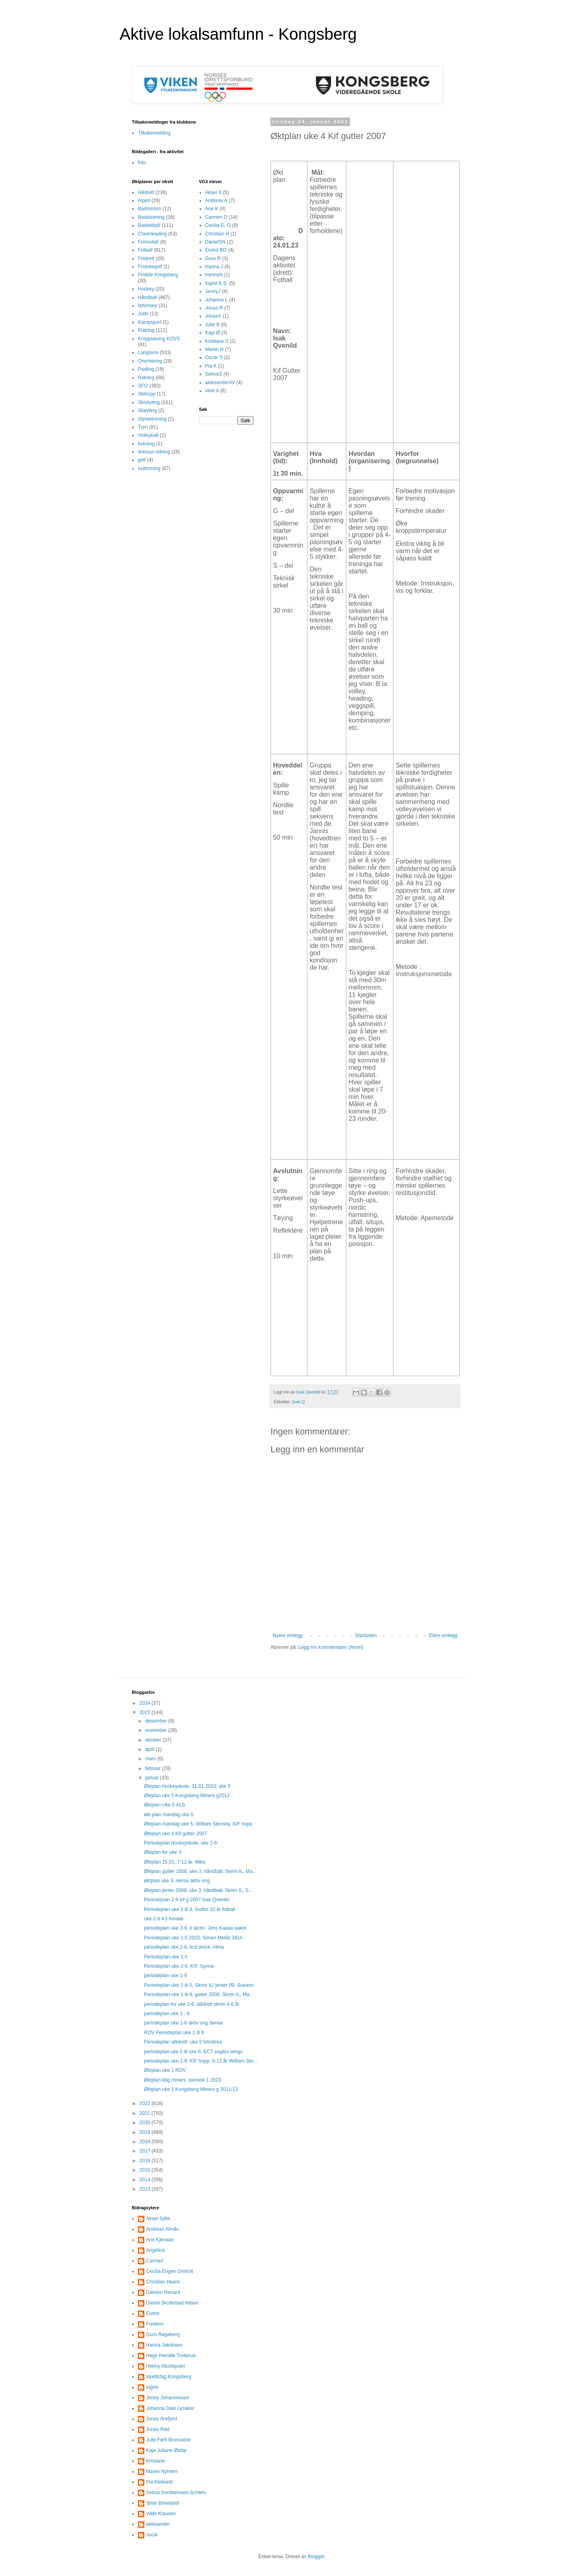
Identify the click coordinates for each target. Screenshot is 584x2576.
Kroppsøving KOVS (159, 339)
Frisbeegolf (150, 266)
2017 (146, 2151)
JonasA (213, 316)
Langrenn (148, 352)
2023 (146, 1712)
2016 (146, 2160)
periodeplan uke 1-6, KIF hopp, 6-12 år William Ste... (200, 2061)
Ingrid (152, 2387)
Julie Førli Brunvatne (168, 2440)
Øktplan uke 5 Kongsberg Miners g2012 (187, 1795)
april (150, 1749)
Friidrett (146, 258)
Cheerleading (152, 234)
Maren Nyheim (162, 2471)
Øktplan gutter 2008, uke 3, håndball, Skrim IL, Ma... (200, 1871)
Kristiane (155, 2461)
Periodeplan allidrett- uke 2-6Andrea (183, 2042)
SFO (143, 386)
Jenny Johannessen (167, 2398)
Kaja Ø (212, 333)
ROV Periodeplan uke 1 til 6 (174, 2032)
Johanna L (216, 300)
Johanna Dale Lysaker (170, 2408)
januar (152, 1778)
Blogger (316, 2556)
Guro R (213, 258)
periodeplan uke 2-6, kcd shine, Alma (184, 1947)
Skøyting (147, 410)
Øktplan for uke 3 (162, 1852)
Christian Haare (163, 2282)
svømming (149, 468)
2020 (146, 2122)
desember (156, 1721)
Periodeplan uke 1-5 (165, 1957)
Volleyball (148, 435)
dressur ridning (154, 452)
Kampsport (149, 322)
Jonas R (214, 308)
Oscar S (214, 357)
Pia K (211, 366)
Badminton (149, 209)
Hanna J (214, 266)
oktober (154, 1740)
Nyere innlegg (288, 1635)
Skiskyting (149, 402)
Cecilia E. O (218, 225)
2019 (146, 2132)
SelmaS (213, 374)
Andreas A (216, 200)
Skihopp (146, 394)
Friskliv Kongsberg (158, 275)
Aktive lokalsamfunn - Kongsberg (238, 34)
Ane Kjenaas (160, 2240)
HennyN (214, 275)
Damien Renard (163, 2292)
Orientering (150, 361)
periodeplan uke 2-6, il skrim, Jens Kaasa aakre (195, 1928)
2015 (146, 2170)
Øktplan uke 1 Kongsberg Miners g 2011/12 (191, 2089)
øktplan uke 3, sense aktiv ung (177, 1880)
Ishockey (147, 305)
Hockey (146, 289)
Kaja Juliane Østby (166, 2450)
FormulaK (148, 242)
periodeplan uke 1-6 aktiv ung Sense (183, 2023)
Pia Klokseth (159, 2482)
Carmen (154, 2261)
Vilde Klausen (161, 2513)
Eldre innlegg (443, 1635)
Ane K (212, 209)
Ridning (146, 378)
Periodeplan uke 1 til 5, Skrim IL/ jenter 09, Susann (198, 1985)
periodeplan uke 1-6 (165, 1975)
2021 (146, 2113)
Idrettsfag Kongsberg (168, 2376)
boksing (146, 444)
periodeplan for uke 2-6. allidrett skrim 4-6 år (191, 2004)
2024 (146, 1703)
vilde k (212, 390)
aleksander (158, 2524)
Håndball (147, 297)
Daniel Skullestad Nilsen (172, 2303)
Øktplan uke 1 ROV (165, 2070)
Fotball (145, 250)
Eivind (152, 2313)
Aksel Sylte (158, 2218)
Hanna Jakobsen (164, 2345)
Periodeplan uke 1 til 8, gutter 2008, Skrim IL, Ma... (198, 1994)
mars (151, 1759)
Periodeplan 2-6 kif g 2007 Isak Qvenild (186, 1900)
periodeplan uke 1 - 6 (167, 2013)
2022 (146, 2103)
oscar (152, 2535)
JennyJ (213, 291)
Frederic (155, 2324)
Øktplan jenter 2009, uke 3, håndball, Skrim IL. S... (198, 1890)
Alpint (144, 200)
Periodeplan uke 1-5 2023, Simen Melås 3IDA (193, 1938)
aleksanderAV (220, 382)
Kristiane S (217, 341)
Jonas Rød (158, 2429)
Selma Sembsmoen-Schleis (176, 2492)
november (156, 1730)
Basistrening (151, 217)
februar (153, 1768)
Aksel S (213, 192)
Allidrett (146, 192)
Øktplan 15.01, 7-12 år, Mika (174, 1862)
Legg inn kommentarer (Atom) (330, 1647)
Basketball (149, 225)
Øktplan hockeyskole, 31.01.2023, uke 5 (187, 1786)
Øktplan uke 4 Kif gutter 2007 (175, 1833)
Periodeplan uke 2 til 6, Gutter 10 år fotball (189, 1909)
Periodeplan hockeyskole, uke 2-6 (180, 1843)
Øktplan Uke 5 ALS (164, 1805)
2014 (146, 2180)
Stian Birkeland (162, 2503)
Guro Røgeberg (163, 2334)
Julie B (212, 324)
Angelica (155, 2250)
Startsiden (366, 1635)
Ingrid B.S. (216, 283)
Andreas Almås (162, 2229)
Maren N (214, 349)
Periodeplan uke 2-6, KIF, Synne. (179, 1966)
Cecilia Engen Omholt (169, 2271)
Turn (143, 427)
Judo (143, 313)
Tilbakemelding (154, 133)
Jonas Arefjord (161, 2419)
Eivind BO (216, 250)
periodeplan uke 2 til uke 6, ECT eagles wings (193, 2051)
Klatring (146, 330)
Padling (146, 369)
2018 (146, 2141)
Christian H (217, 234)
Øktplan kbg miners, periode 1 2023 (182, 2080)
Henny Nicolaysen (165, 2366)
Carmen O (216, 217)
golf (142, 460)
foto (142, 162)
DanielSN (215, 242)
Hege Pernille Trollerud (170, 2355)
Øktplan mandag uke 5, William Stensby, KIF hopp (198, 1824)
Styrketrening (152, 419)
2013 (146, 2189)
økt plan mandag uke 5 (168, 1814)
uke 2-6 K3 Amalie (163, 1919)
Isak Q (298, 1401)
